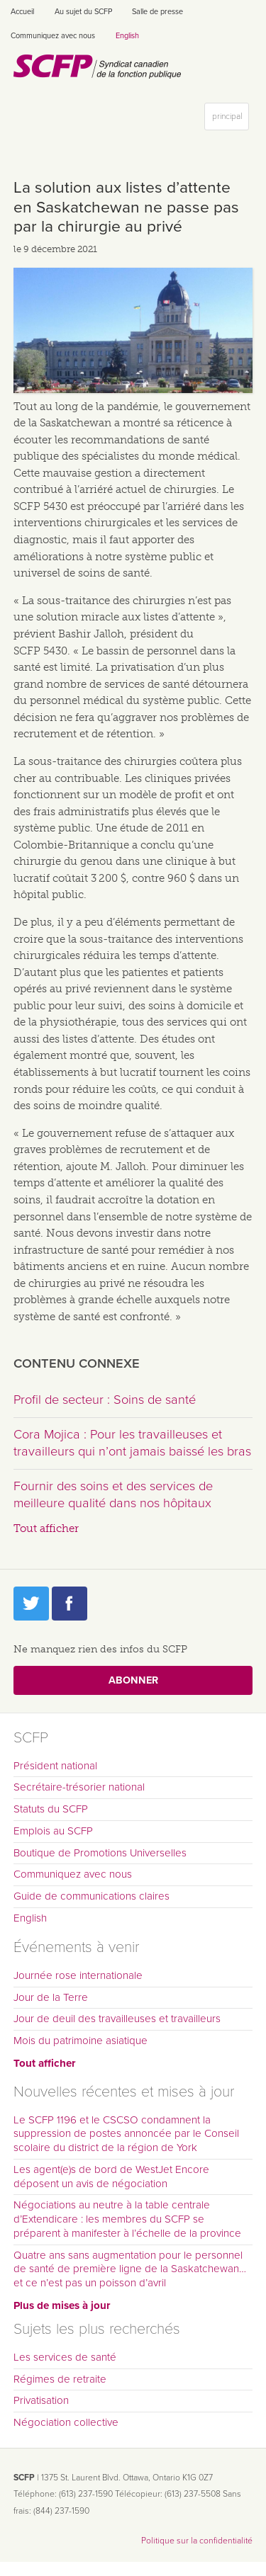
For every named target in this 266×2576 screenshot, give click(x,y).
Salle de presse (157, 11)
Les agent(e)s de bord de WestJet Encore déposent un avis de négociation (111, 2176)
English (127, 35)
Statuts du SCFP (50, 1809)
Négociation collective (65, 2422)
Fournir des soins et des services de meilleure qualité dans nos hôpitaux (113, 1494)
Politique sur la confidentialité (197, 2541)
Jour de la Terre (50, 1997)
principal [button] (230, 119)
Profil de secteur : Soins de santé (104, 1399)
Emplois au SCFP (53, 1831)
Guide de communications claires (91, 1896)
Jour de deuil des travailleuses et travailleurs (117, 2018)
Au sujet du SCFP (83, 11)
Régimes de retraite (59, 2379)
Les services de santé (64, 2357)
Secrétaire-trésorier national (79, 1787)
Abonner (133, 1680)
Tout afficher (46, 1528)
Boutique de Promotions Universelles (100, 1852)
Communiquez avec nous (53, 35)
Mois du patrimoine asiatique (80, 2040)
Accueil (22, 11)
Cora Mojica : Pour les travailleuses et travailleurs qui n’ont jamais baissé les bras (132, 1442)
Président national (55, 1765)
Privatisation (41, 2400)
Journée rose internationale (78, 1975)
